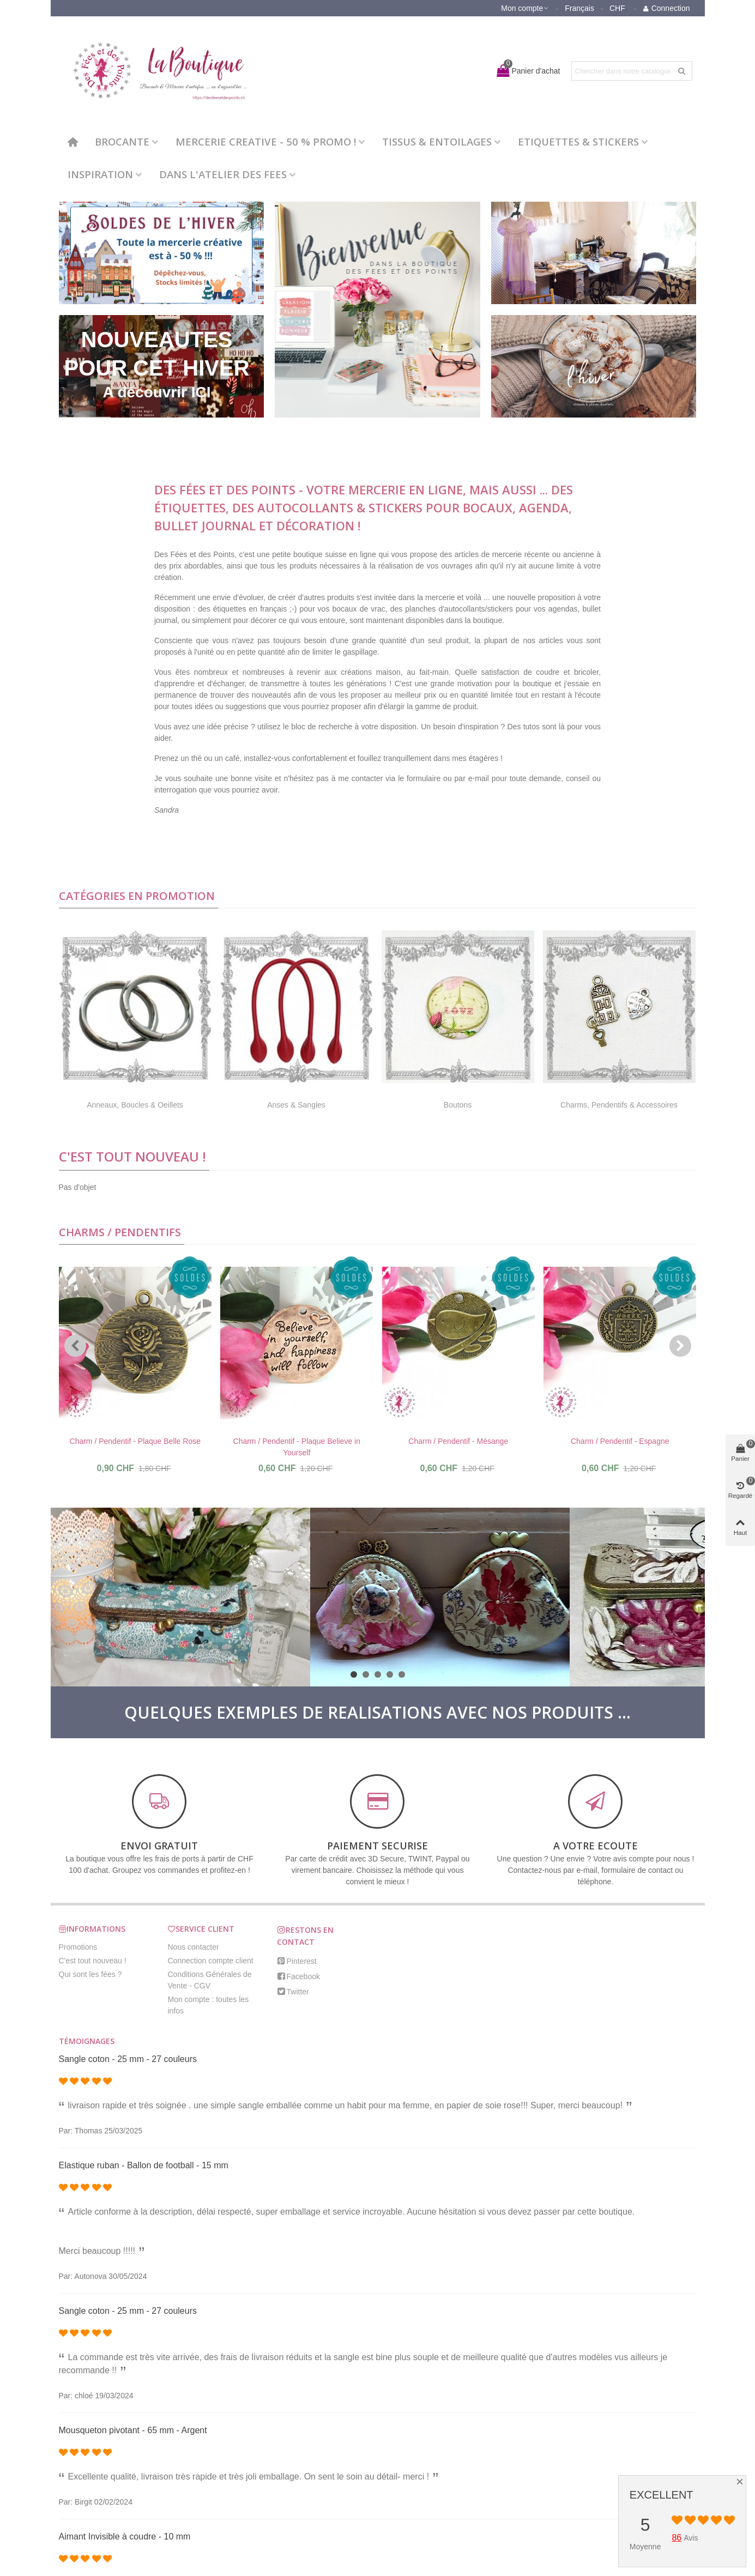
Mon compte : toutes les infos (208, 2005)
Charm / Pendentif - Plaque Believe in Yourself (296, 1447)
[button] (75, 1346)
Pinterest (297, 1961)
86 (676, 2537)
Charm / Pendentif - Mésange (458, 1441)
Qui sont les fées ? (90, 1974)
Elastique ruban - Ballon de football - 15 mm (143, 2165)
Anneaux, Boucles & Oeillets (135, 1104)
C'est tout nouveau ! (132, 1156)
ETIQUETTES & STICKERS (578, 141)
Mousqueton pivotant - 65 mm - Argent (133, 2430)
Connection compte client (210, 1960)
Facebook (298, 1976)
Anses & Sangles (296, 1104)
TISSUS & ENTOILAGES (437, 141)
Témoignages (86, 2041)
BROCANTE (122, 141)
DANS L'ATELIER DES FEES (223, 174)
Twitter (293, 1991)
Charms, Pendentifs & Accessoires (619, 1104)
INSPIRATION (100, 174)
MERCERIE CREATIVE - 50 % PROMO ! (266, 141)
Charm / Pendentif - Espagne (620, 1441)
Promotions (78, 1947)
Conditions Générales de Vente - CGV (210, 1980)
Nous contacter (193, 1947)
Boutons (458, 1104)
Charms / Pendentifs (120, 1232)
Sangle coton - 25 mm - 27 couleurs (128, 2059)
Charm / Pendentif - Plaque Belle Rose (135, 1441)
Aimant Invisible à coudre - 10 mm (125, 2536)
